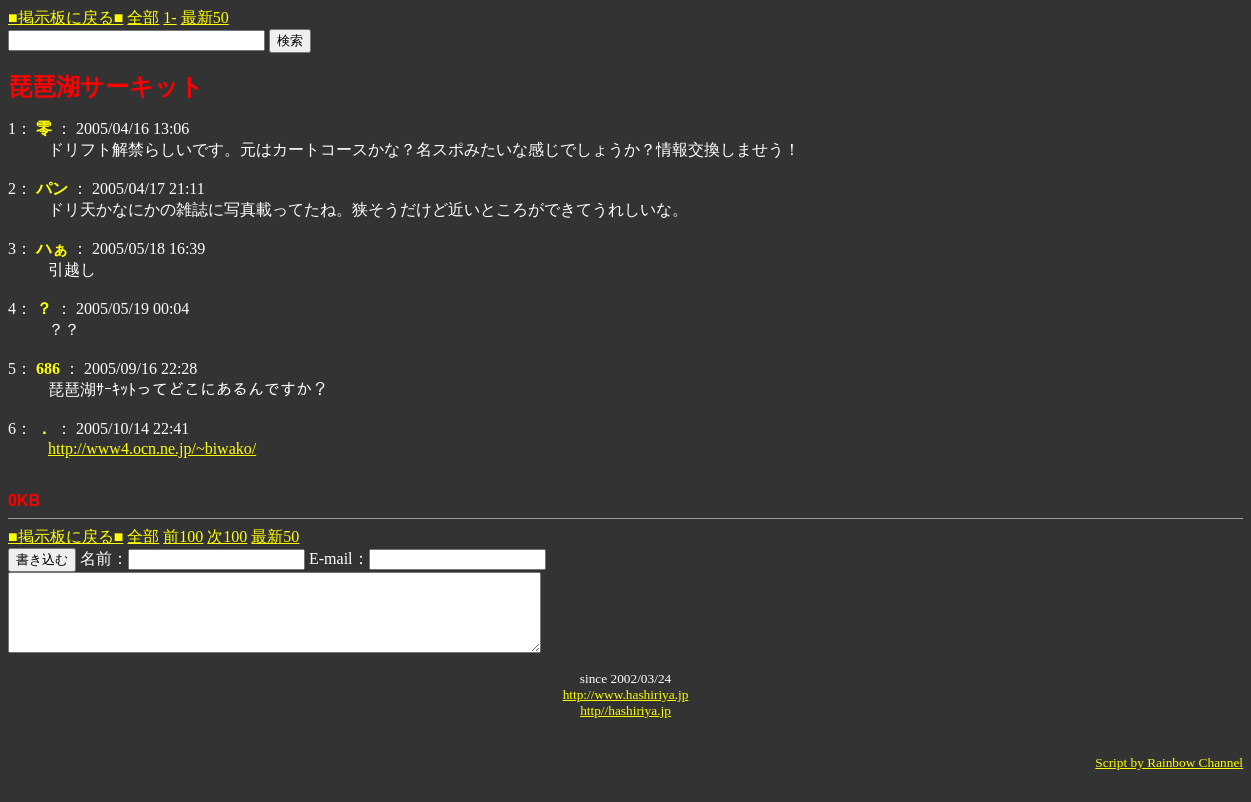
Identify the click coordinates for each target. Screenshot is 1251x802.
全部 (143, 17)
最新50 (205, 17)
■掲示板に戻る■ (65, 17)
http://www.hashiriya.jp (626, 709)
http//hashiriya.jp (625, 725)
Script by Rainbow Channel (1169, 777)
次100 (227, 536)
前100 (183, 536)
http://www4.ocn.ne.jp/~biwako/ (152, 448)
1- (169, 17)
